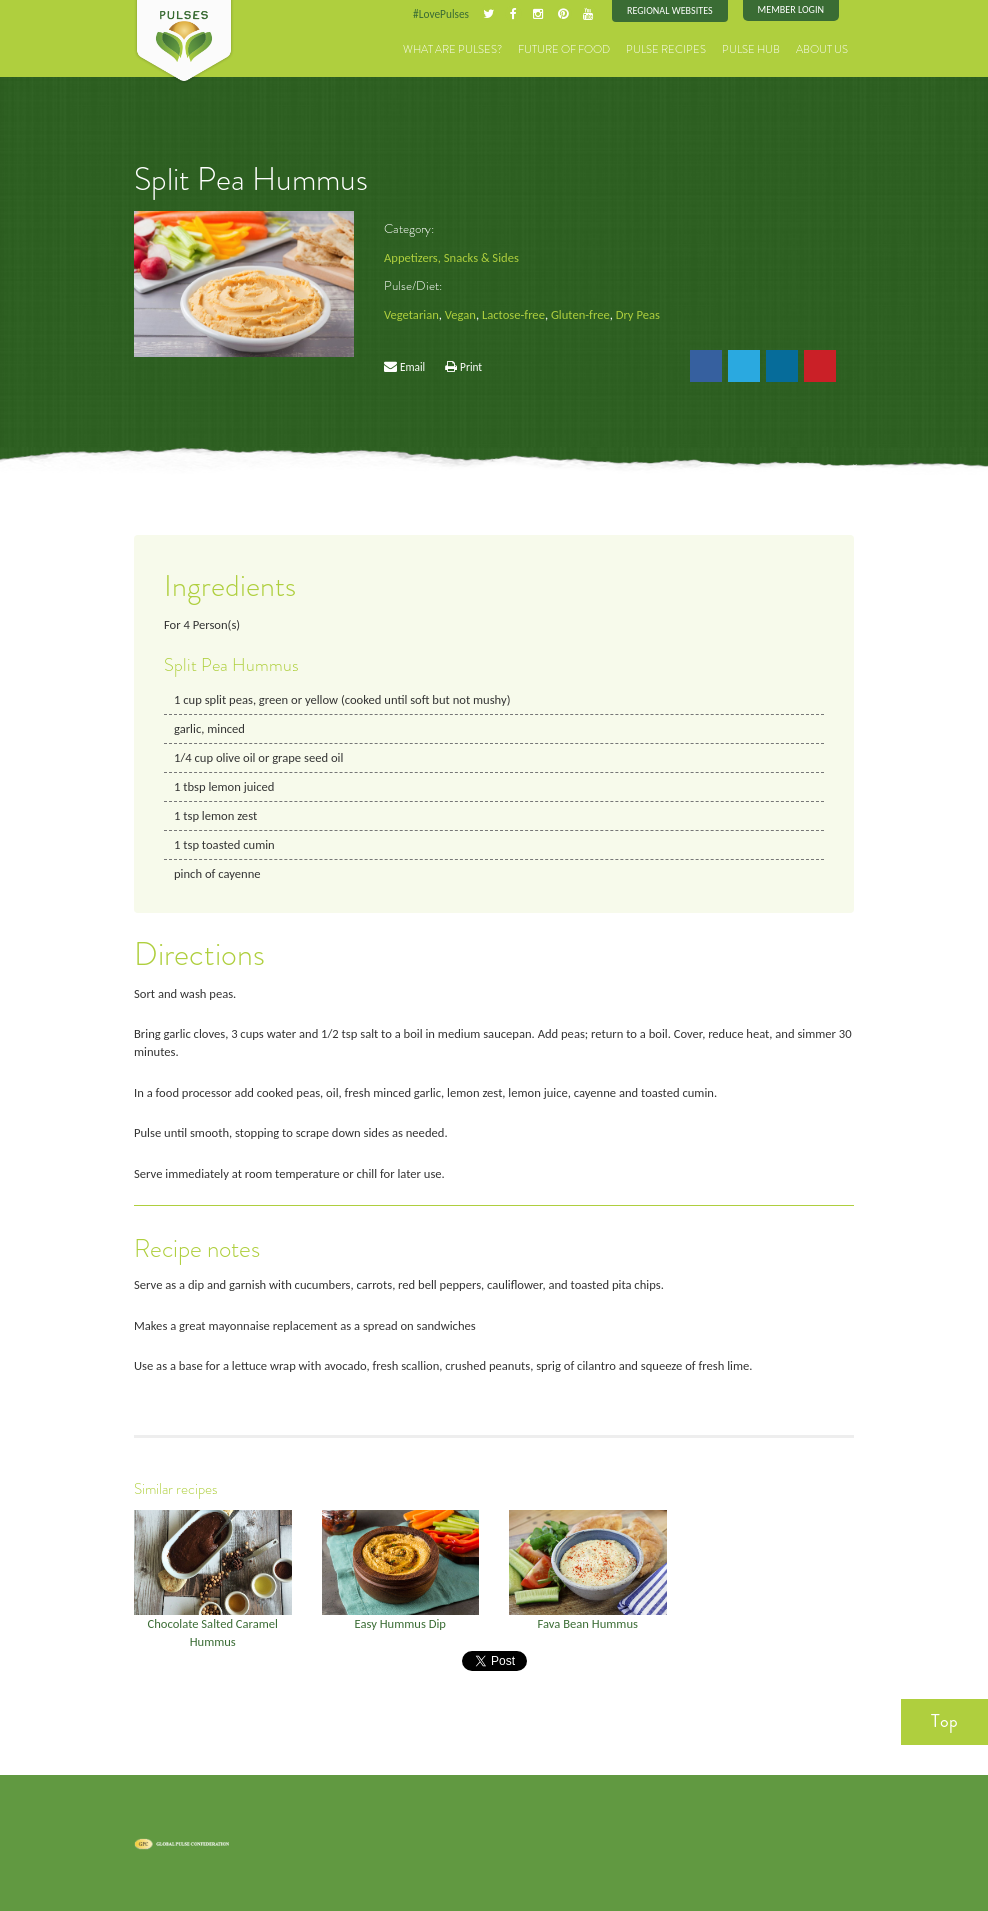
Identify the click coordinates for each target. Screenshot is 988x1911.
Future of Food (564, 49)
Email (412, 367)
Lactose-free (513, 314)
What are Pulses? (452, 49)
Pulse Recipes (666, 49)
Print (471, 367)
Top (944, 1721)
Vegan (460, 314)
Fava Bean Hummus (588, 1623)
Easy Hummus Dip (400, 1623)
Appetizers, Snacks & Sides (451, 257)
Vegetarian (411, 314)
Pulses (184, 42)
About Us (822, 49)
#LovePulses (441, 14)
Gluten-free (580, 314)
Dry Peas (638, 314)
